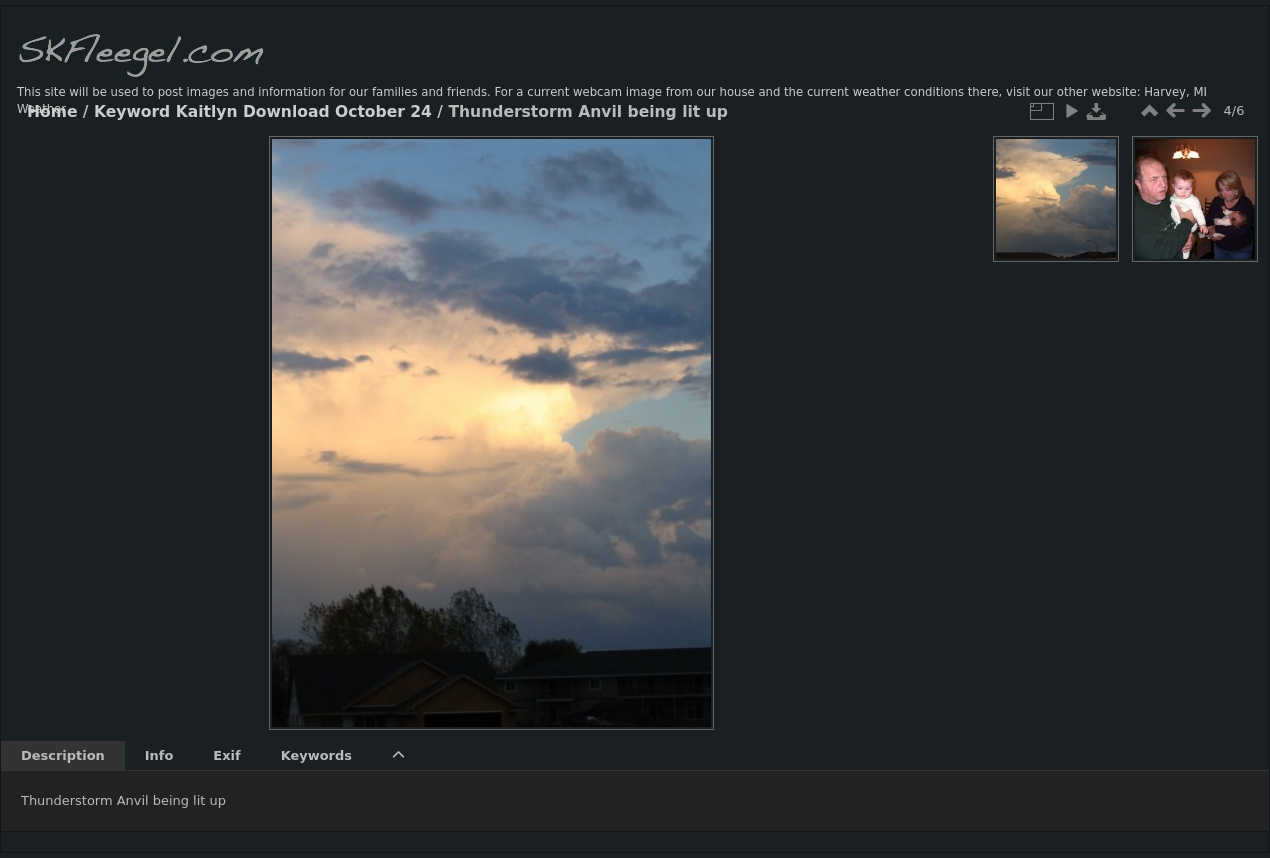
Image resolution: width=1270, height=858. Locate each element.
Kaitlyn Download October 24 (304, 112)
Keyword (132, 112)
